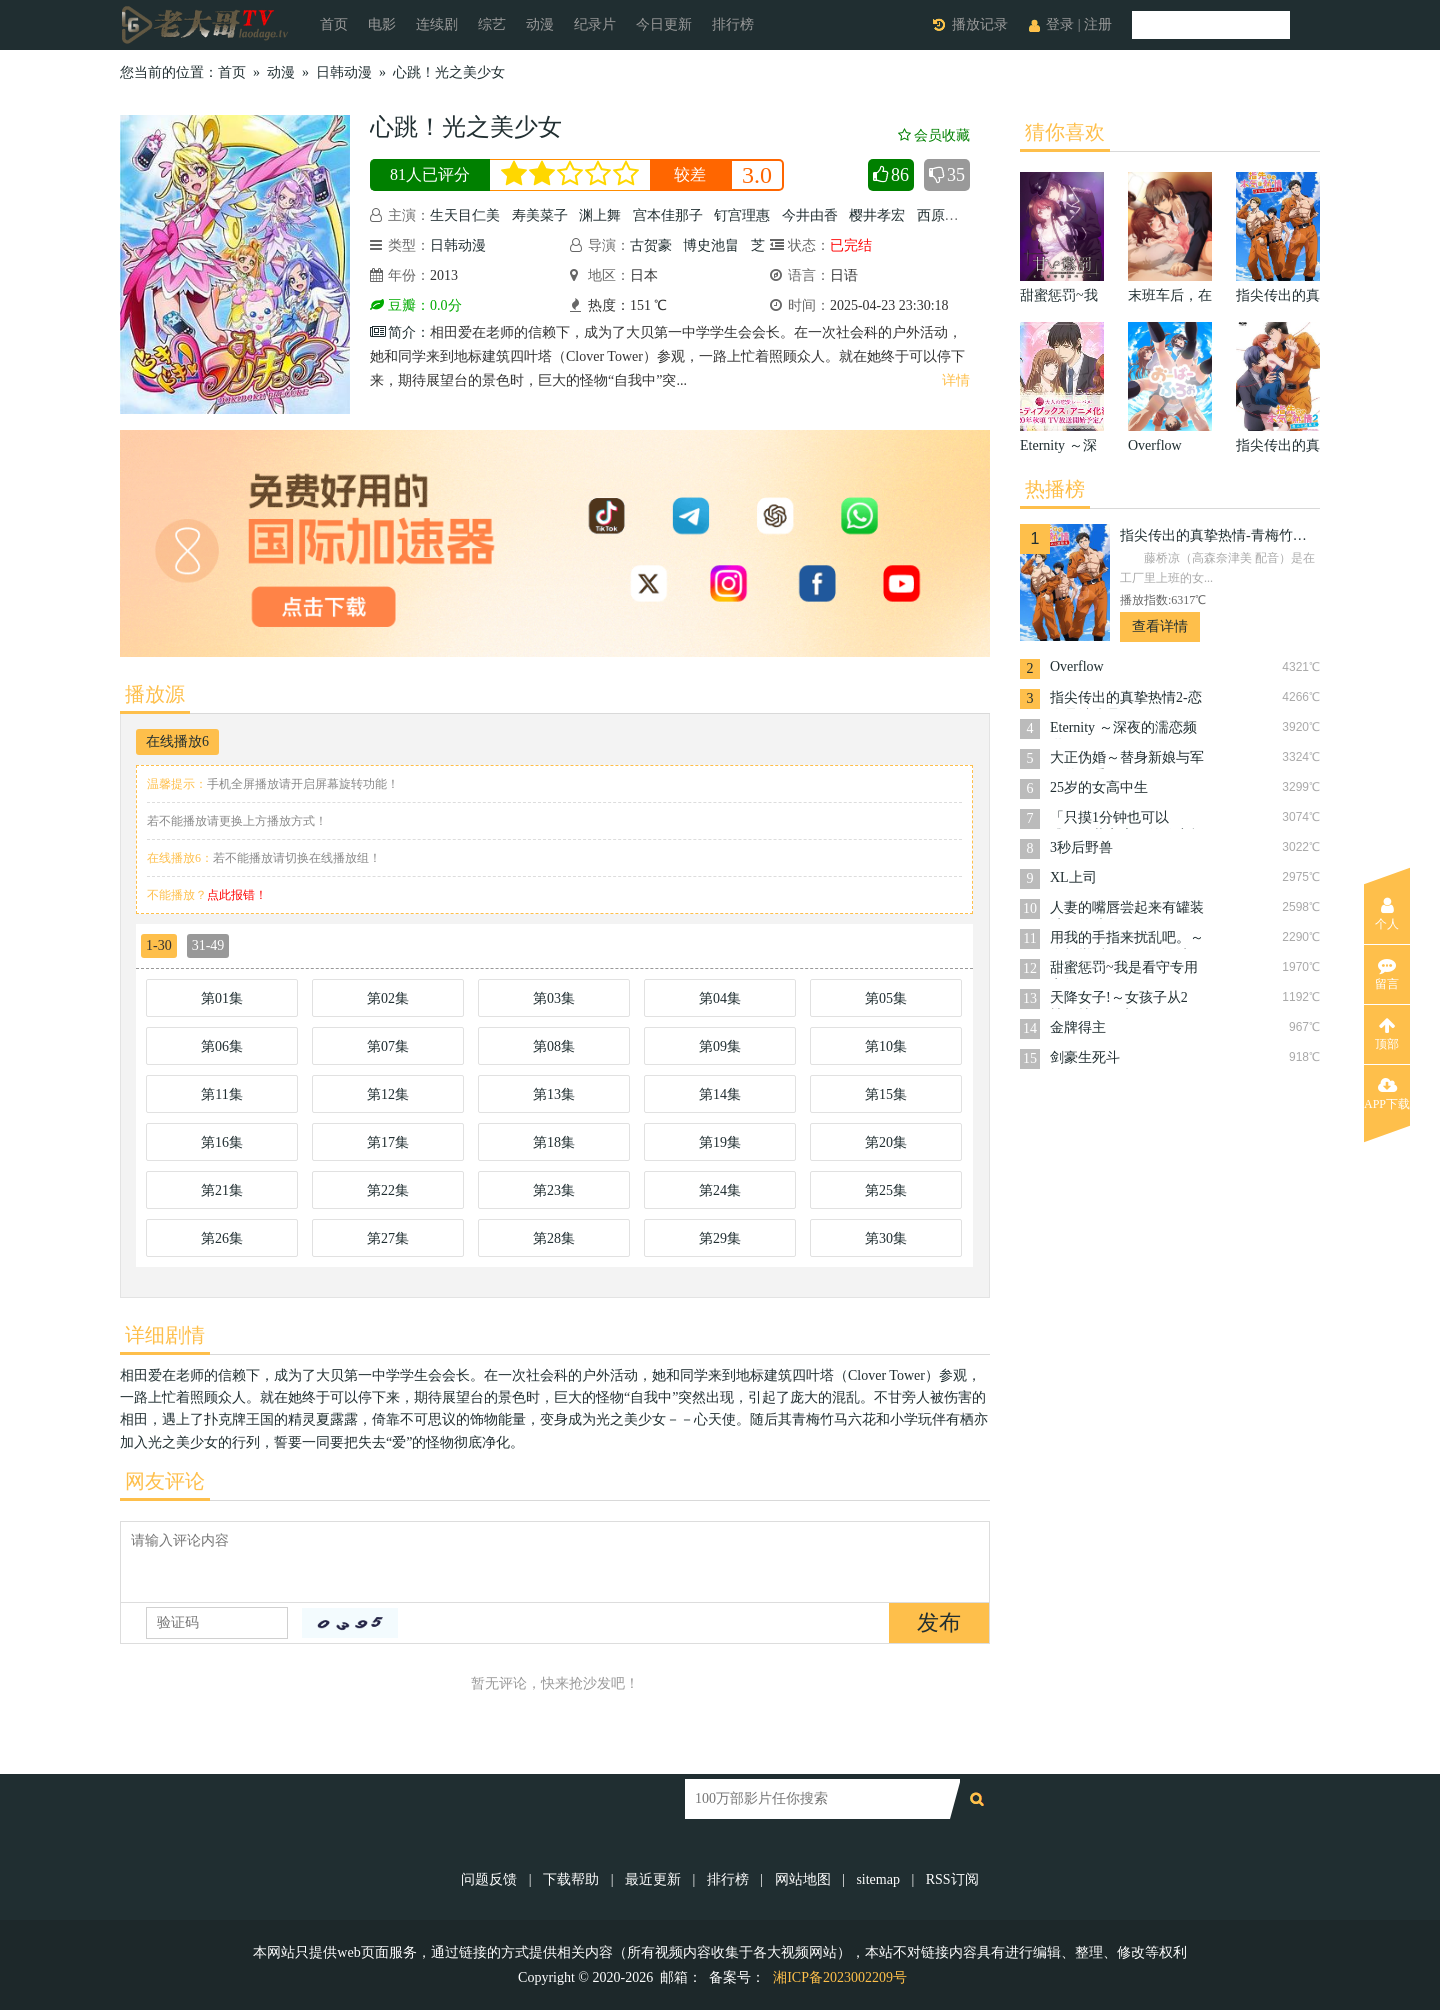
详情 (956, 380)
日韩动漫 (344, 72)
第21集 (222, 1190)
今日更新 (664, 24)
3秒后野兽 (1081, 847)
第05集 (886, 998)
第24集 (720, 1190)
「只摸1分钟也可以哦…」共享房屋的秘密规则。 (1127, 819)
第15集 (886, 1094)
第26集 (222, 1238)
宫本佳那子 (668, 215)
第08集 (554, 1046)
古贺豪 (651, 245)
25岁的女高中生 (1099, 787)
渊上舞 (600, 215)
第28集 (554, 1238)
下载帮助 (571, 1879)
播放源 (155, 694)
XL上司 (1073, 877)
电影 (382, 24)
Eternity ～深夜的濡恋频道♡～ (1123, 729)
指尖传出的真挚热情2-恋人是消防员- (1126, 699)
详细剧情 (165, 1335)
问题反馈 (491, 1879)
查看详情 (1160, 626)
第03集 (554, 998)
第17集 (388, 1142)
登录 (1060, 24)
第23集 (554, 1190)
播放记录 (980, 24)
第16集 (222, 1142)
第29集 (720, 1238)
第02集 (388, 998)
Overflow (1077, 666)
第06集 (222, 1046)
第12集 (388, 1094)
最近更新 (653, 1879)
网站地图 (803, 1879)
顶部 (1387, 1034)
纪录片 (595, 24)
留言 (1387, 974)
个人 (1387, 914)
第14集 (720, 1094)
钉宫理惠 (742, 215)
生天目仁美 (465, 215)
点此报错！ (237, 895)
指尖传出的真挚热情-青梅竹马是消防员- (1220, 535)
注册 (1098, 24)
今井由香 (810, 215)
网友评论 (165, 1481)
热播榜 (1055, 489)
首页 (334, 24)
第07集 (388, 1046)
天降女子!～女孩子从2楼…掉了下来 (1119, 999)
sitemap (878, 1879)
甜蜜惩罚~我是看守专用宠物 (1124, 969)
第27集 (388, 1238)
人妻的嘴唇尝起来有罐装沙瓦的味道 (1127, 909)
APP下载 (1387, 1094)
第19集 (720, 1142)
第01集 (222, 998)
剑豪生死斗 (1085, 1057)
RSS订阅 (952, 1879)
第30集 (886, 1238)
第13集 (554, 1094)
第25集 (886, 1190)
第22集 (388, 1190)
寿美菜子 (540, 215)
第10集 (886, 1046)
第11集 (221, 1094)
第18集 (554, 1142)
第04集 (720, 998)
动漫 (540, 24)
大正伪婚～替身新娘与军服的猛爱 (1127, 759)
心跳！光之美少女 (449, 72)
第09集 (720, 1046)
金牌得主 (1078, 1027)
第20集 (886, 1142)
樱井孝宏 (877, 215)
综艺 (492, 24)
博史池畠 (711, 245)
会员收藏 (934, 135)
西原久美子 (952, 215)
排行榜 (733, 24)
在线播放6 (177, 741)
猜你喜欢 (1065, 132)
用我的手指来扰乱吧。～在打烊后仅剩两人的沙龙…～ (1127, 939)
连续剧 (437, 24)
